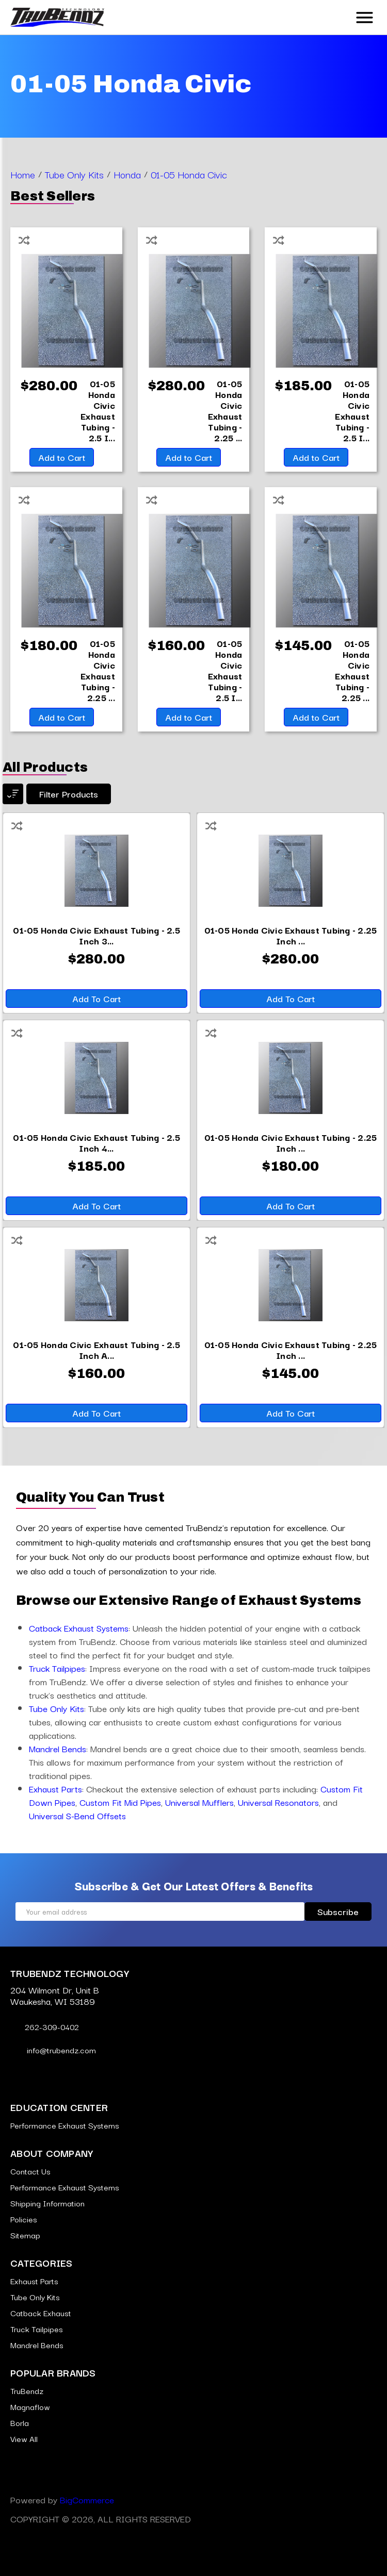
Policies (23, 2219)
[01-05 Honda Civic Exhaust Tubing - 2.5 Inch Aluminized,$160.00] (225, 670)
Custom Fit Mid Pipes (120, 1802)
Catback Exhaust (40, 2312)
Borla (19, 2422)
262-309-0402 (44, 2026)
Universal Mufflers (199, 1802)
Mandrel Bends (57, 1748)
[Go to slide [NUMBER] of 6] (170, 1452)
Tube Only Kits (56, 1708)
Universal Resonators (278, 1802)
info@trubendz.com (53, 2049)
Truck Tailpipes (57, 1668)
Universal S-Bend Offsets (77, 1815)
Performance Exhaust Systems (64, 2125)
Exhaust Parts (55, 1789)
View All (24, 2438)
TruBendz (26, 2390)
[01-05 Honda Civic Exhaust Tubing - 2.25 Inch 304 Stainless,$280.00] (225, 410)
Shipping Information (47, 2203)
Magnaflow (30, 2406)
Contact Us (30, 2171)
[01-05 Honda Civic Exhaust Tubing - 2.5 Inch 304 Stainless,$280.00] (97, 410)
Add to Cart (61, 457)
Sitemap (25, 2235)
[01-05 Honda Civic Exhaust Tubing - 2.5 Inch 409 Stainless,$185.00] (352, 410)
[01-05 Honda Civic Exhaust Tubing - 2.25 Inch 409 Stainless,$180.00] (97, 670)
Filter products (68, 794)
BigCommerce (87, 2499)
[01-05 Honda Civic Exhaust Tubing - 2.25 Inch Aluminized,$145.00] (352, 670)
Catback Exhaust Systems (78, 1628)
